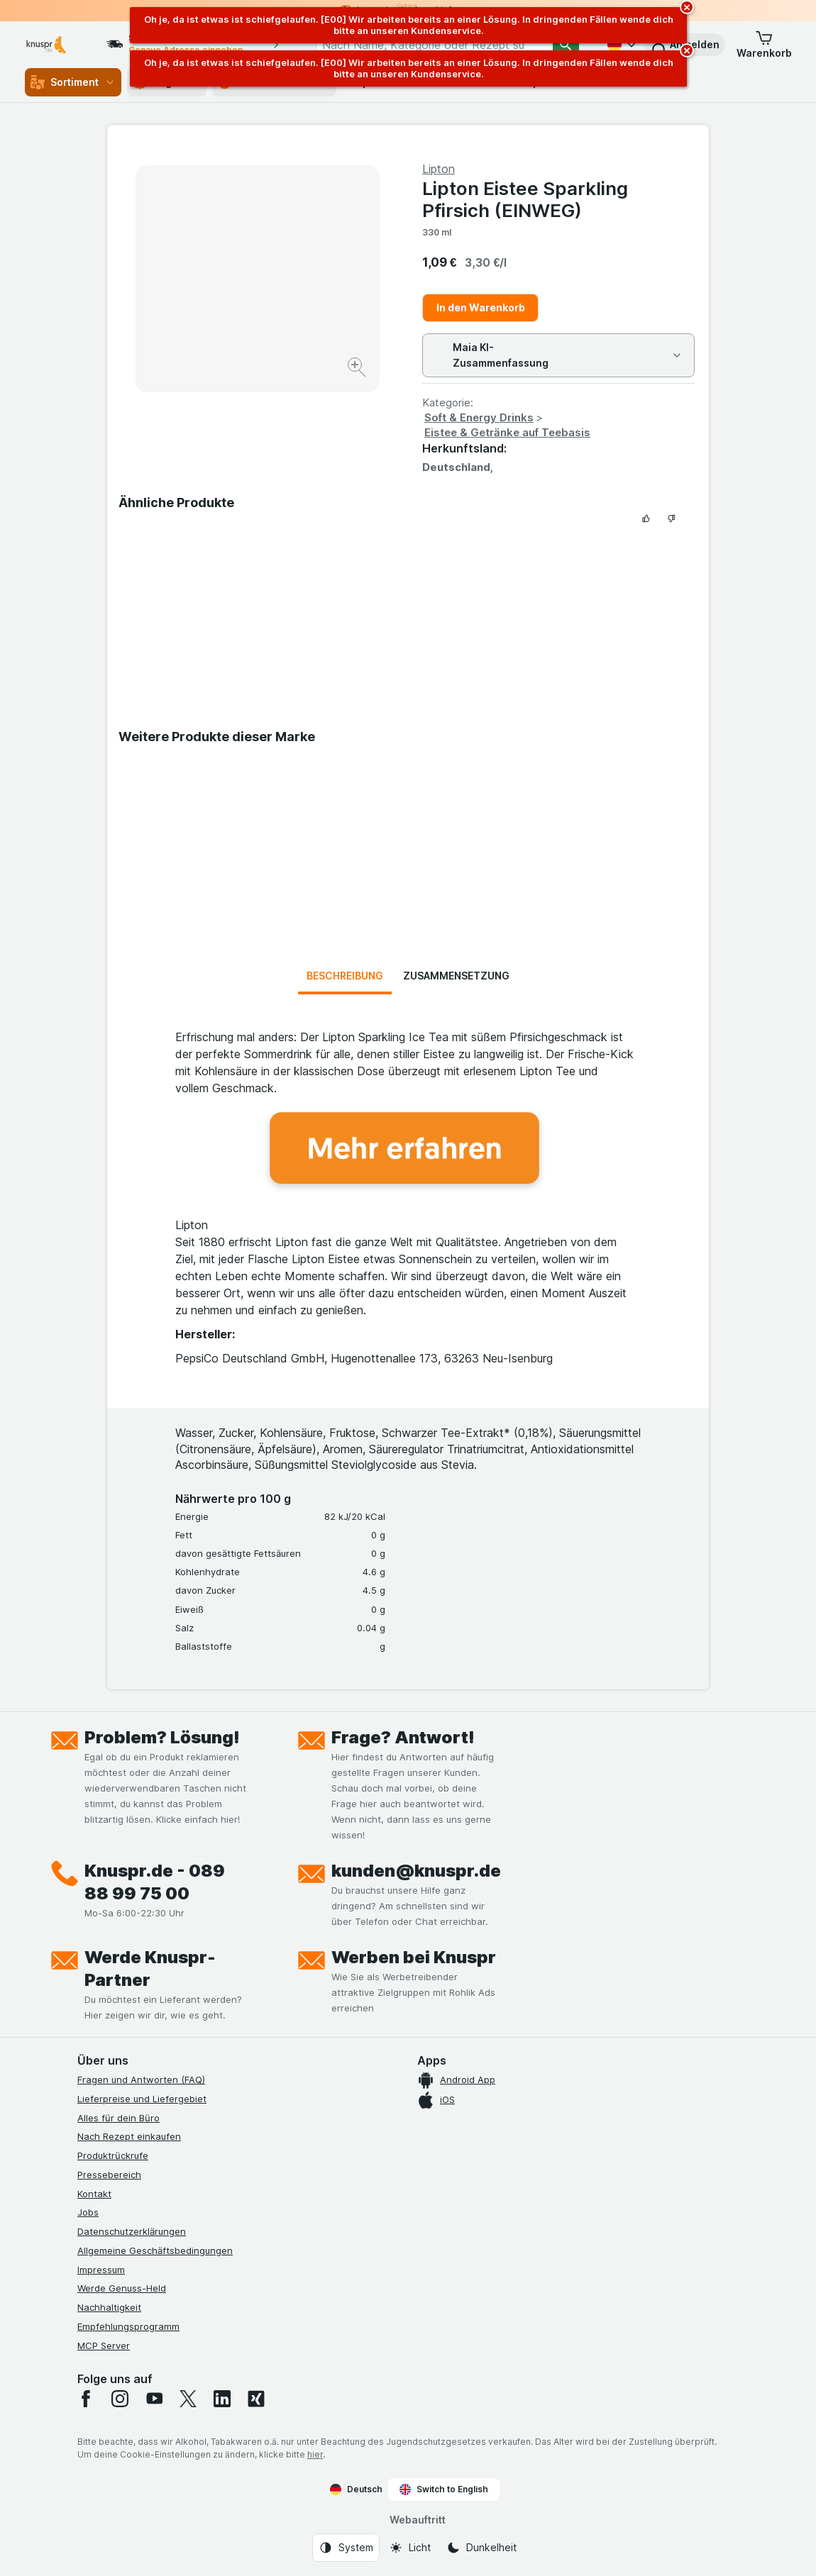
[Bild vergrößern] (358, 369)
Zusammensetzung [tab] (456, 976)
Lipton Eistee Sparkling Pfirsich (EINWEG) (525, 199)
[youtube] (153, 2398)
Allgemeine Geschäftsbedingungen (155, 2250)
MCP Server (103, 2345)
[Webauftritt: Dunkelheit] (481, 2547)
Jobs (88, 2212)
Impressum (101, 2269)
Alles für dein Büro (118, 2117)
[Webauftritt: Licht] (409, 2547)
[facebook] (85, 2398)
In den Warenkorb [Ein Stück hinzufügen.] (480, 307)
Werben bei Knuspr (413, 1957)
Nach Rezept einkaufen (129, 2136)
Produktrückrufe (112, 2155)
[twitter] (188, 2398)
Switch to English (443, 2489)
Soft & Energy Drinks (479, 417)
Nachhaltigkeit (109, 2307)
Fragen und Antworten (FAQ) (141, 2079)
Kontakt (94, 2193)
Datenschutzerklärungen (131, 2231)
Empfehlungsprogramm (128, 2326)
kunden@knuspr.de (416, 1870)
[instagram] (119, 2398)
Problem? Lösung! (162, 1737)
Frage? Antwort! (403, 1737)
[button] (764, 44)
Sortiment (73, 82)
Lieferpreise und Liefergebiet (141, 2098)
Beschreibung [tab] (345, 976)
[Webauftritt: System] (346, 2547)
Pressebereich (109, 2174)
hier (315, 2454)
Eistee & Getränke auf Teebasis (507, 432)
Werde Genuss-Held (121, 2288)
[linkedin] (222, 2398)
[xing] (256, 2398)
